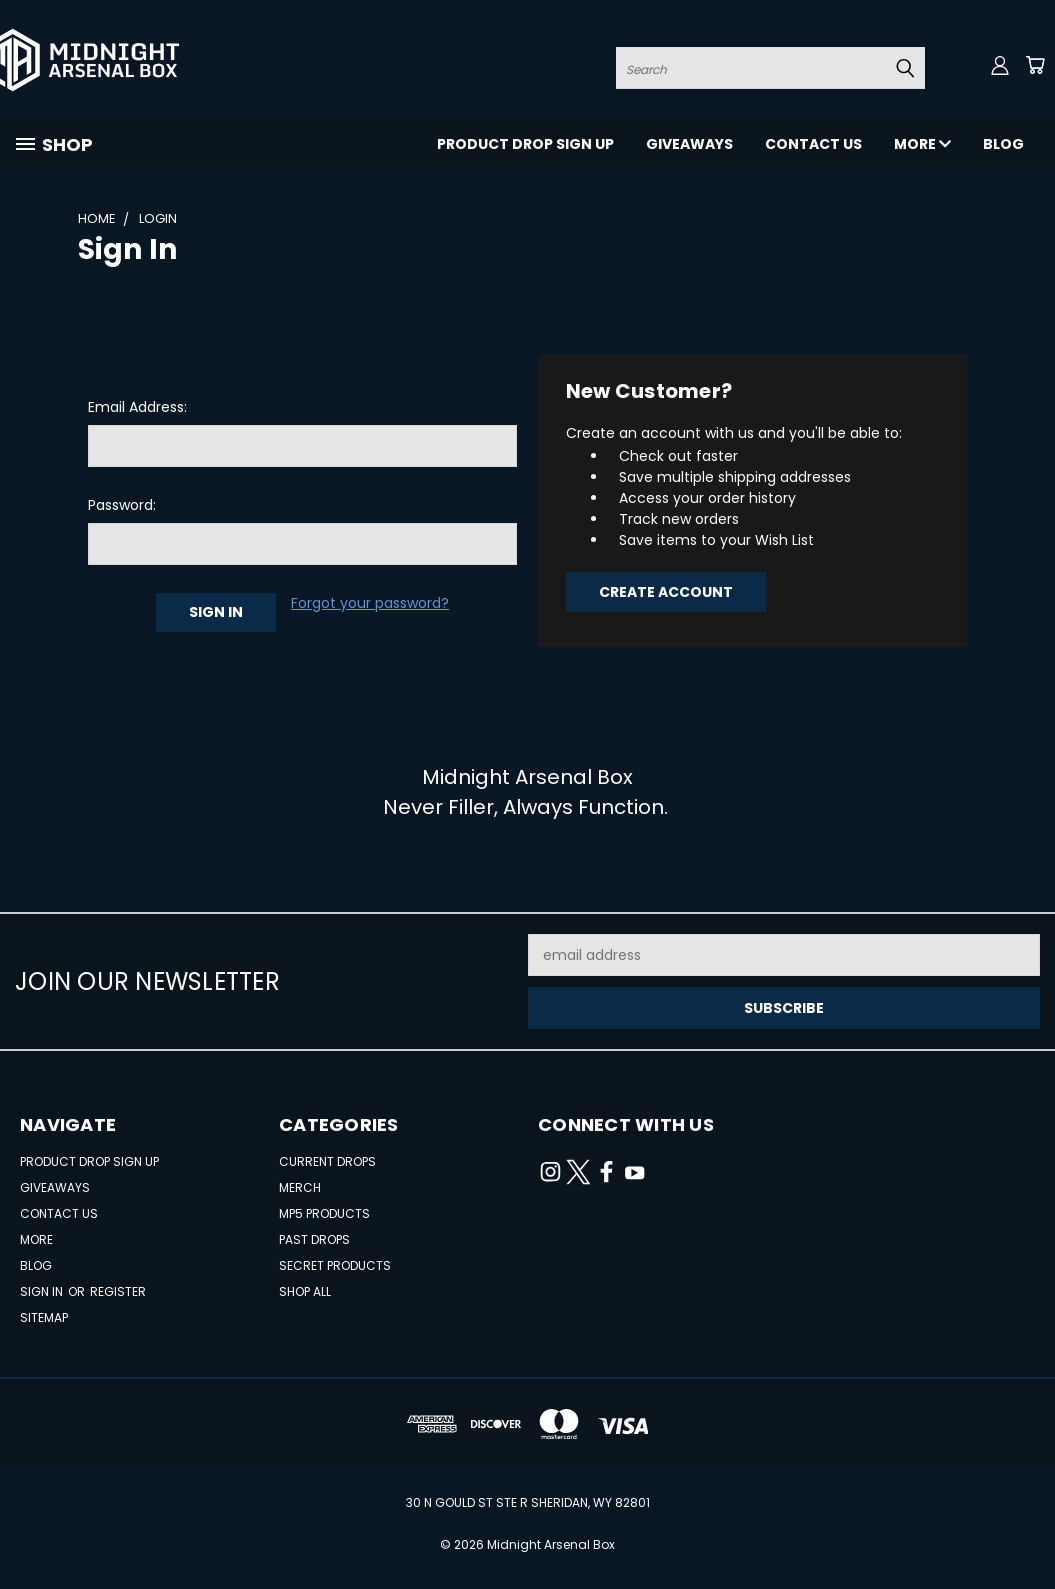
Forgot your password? (370, 603)
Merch (300, 1187)
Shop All (305, 1291)
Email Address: (137, 407)
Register (118, 1291)
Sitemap (44, 1317)
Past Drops (314, 1239)
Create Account (666, 592)
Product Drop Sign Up (525, 144)
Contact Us (813, 144)
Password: (122, 505)
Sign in (43, 1291)
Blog (1003, 144)
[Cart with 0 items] (1035, 65)
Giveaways (689, 144)
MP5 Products (324, 1213)
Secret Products (335, 1265)
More (922, 144)
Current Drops (327, 1161)
